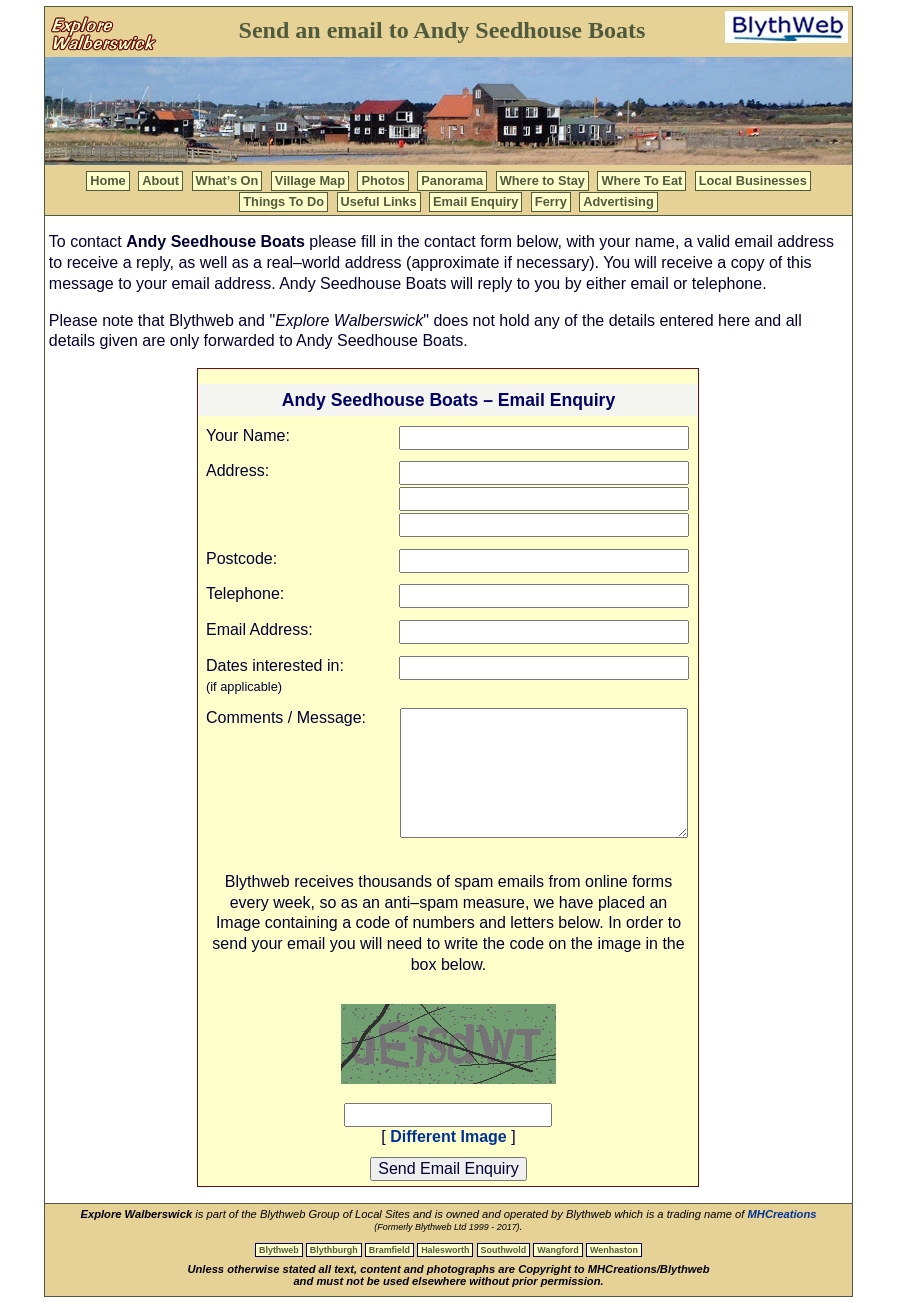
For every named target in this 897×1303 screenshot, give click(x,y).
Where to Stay (542, 180)
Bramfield (389, 1250)
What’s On (227, 180)
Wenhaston (614, 1250)
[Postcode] (544, 561)
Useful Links (379, 201)
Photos (382, 180)
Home (108, 180)
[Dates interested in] (544, 668)
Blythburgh (334, 1250)
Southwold (504, 1250)
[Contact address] (544, 632)
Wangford (557, 1250)
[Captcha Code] (448, 1115)
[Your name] (544, 438)
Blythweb (279, 1250)
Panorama (452, 180)
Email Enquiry (475, 201)
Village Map (310, 180)
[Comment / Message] (544, 773)
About (160, 180)
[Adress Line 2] (544, 499)
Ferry (551, 201)
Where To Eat (641, 180)
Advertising (618, 201)
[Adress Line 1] (544, 473)
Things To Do (283, 201)
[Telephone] (544, 596)
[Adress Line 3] (544, 525)
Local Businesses (753, 180)
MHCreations (782, 1214)
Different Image (448, 1136)
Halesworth (445, 1250)
